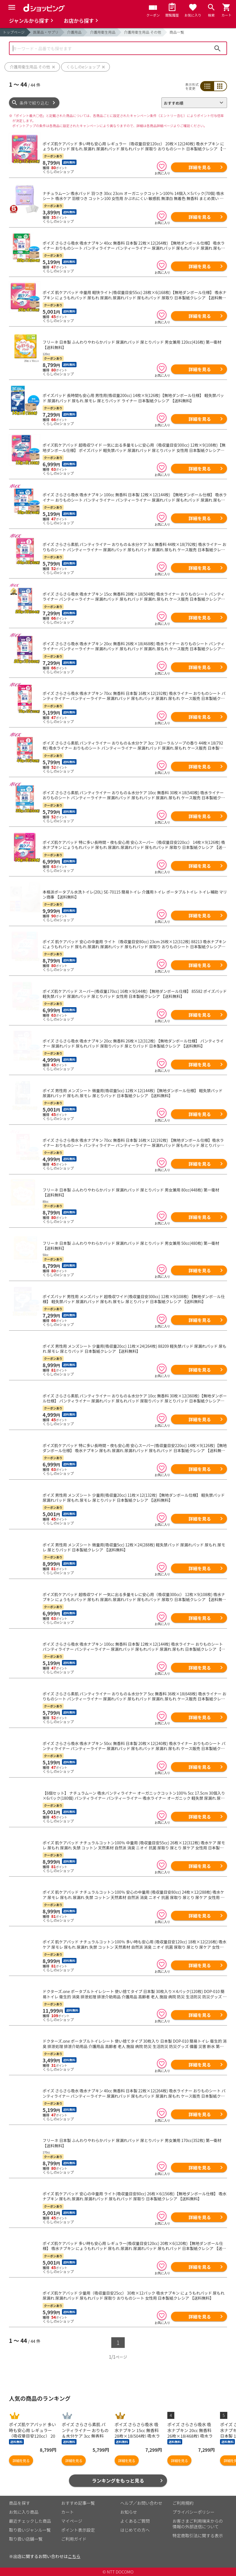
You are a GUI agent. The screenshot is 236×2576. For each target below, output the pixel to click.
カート (67, 2512)
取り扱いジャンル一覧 (30, 2530)
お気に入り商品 (23, 2512)
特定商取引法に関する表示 (198, 2535)
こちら (74, 2556)
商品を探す (19, 2503)
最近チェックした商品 (30, 2521)
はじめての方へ (135, 2530)
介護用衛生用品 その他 (142, 32)
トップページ (14, 32)
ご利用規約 (183, 2503)
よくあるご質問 (135, 2521)
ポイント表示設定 (78, 2530)
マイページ (71, 2521)
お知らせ (128, 2512)
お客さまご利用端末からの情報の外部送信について (198, 2523)
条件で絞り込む (34, 103)
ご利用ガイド (74, 2539)
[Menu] (11, 7)
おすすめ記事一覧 (78, 2503)
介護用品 (74, 32)
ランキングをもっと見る (118, 2480)
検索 (217, 48)
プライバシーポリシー (194, 2512)
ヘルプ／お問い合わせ (141, 2503)
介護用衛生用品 (102, 32)
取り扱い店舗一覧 (26, 2539)
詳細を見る (199, 167)
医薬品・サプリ (46, 32)
